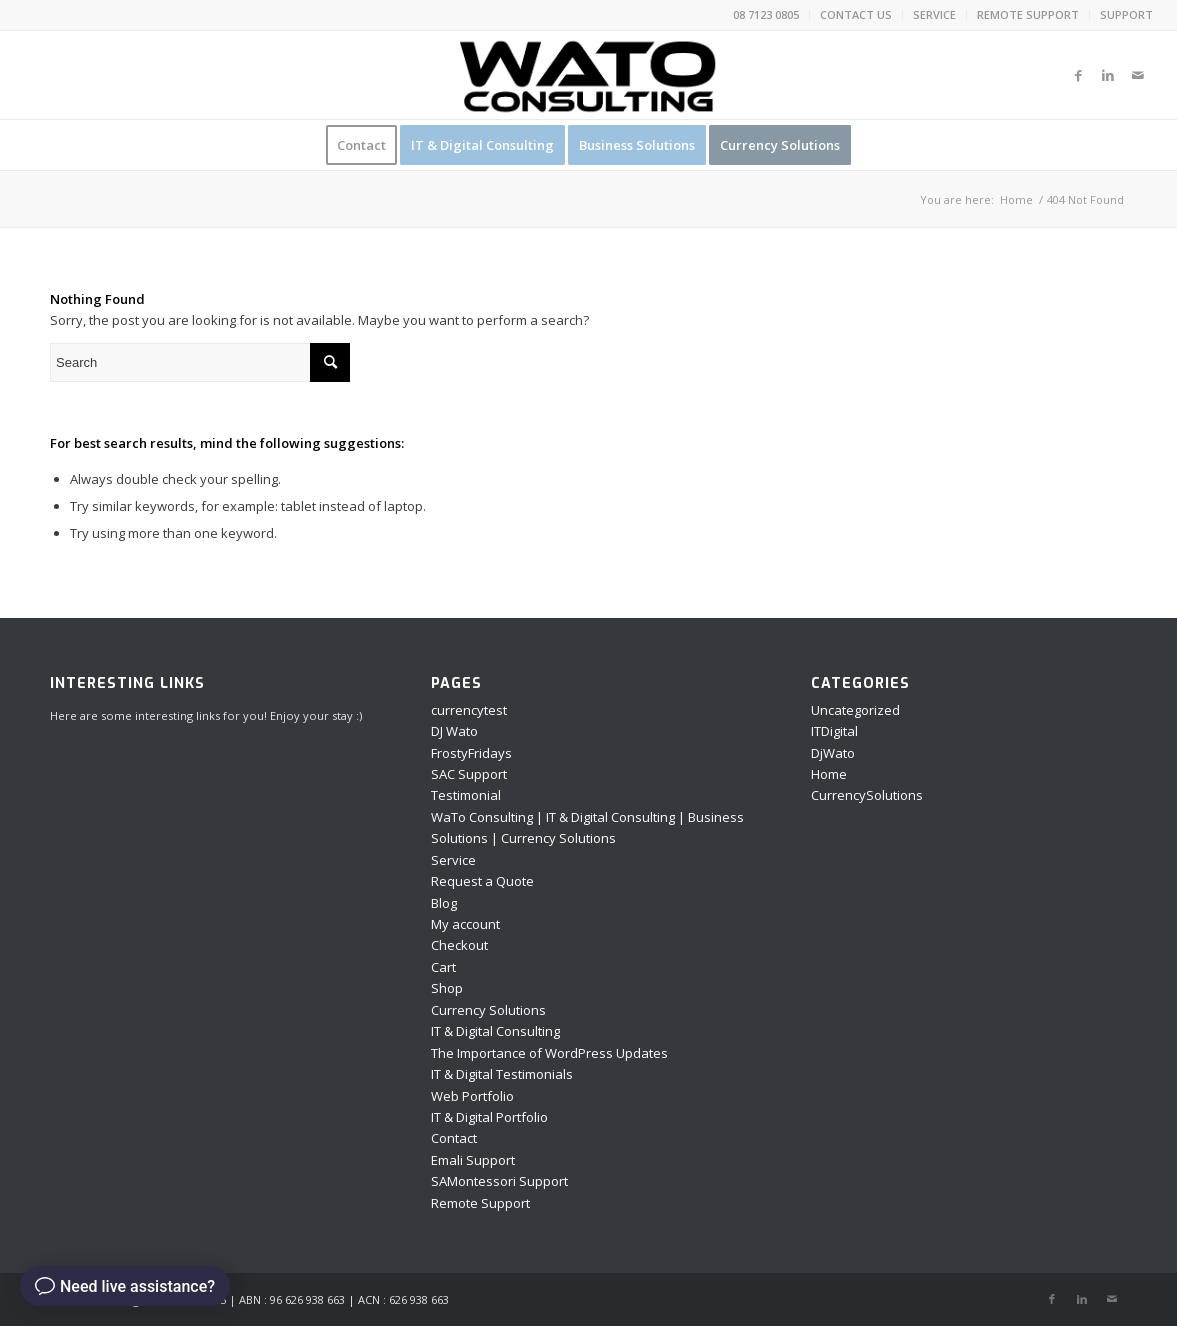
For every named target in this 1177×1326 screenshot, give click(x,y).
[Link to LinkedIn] (1108, 75)
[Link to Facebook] (1078, 75)
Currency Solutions (488, 1010)
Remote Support (480, 1203)
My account (465, 924)
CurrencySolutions (867, 795)
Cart (443, 967)
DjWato (833, 753)
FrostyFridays (471, 753)
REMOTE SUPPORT (1028, 14)
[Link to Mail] (1138, 75)
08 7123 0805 (766, 14)
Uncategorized (855, 710)
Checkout (459, 945)
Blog (444, 903)
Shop (447, 988)
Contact (454, 1138)
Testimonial (466, 795)
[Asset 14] (589, 75)
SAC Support (469, 774)
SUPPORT (1126, 14)
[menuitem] (766, 15)
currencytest (469, 710)
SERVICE (934, 14)
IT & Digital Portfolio (489, 1117)
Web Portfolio (472, 1096)
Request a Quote (482, 881)
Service (453, 860)
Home (829, 774)
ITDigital (834, 731)
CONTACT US (856, 14)
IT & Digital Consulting (495, 1031)
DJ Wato (454, 731)
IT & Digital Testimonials (502, 1074)
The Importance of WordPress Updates (549, 1053)
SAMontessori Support (499, 1181)
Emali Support (473, 1160)
